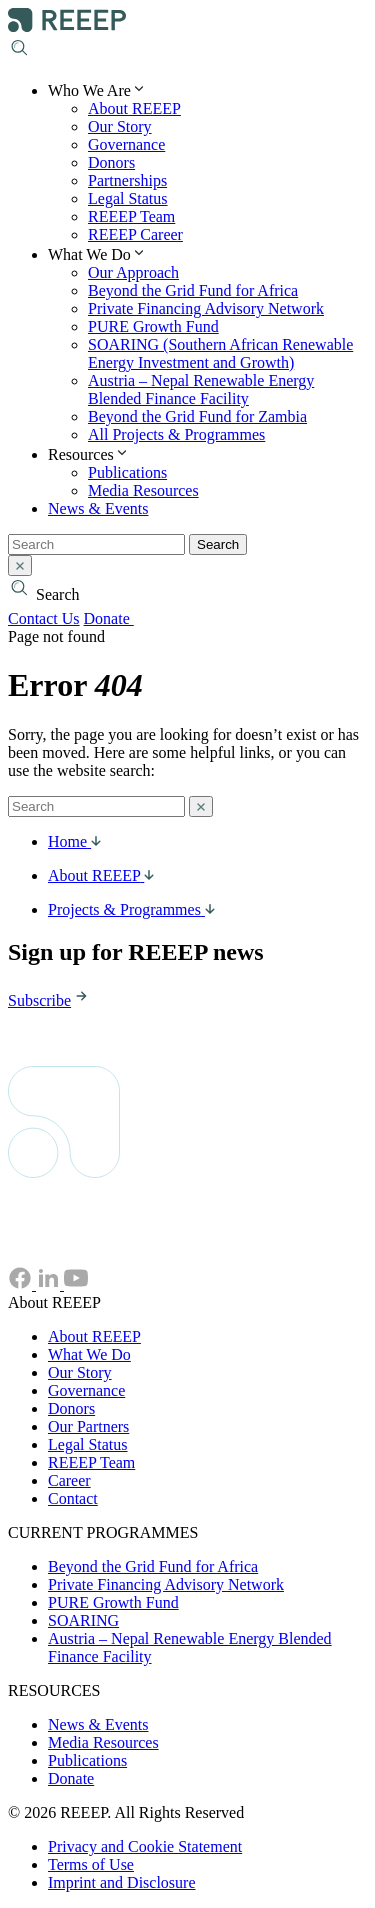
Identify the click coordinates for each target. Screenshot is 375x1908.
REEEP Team (131, 216)
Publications (127, 472)
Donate (119, 618)
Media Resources (143, 490)
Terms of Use (91, 1864)
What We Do (89, 1354)
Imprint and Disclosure (122, 1882)
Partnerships (127, 180)
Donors (111, 162)
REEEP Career (135, 234)
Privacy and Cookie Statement (145, 1846)
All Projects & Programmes (176, 434)
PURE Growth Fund (153, 326)
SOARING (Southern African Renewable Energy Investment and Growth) (220, 353)
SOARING (83, 1620)
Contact (73, 1498)
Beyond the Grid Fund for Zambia (197, 416)
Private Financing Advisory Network (206, 308)
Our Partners (88, 1426)
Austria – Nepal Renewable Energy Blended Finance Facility (201, 389)
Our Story (120, 126)
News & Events (98, 508)
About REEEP (134, 108)
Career (69, 1480)
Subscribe (50, 1000)
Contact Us (44, 618)
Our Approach (133, 272)
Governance (126, 144)
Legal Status (128, 198)
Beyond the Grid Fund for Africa (193, 290)
